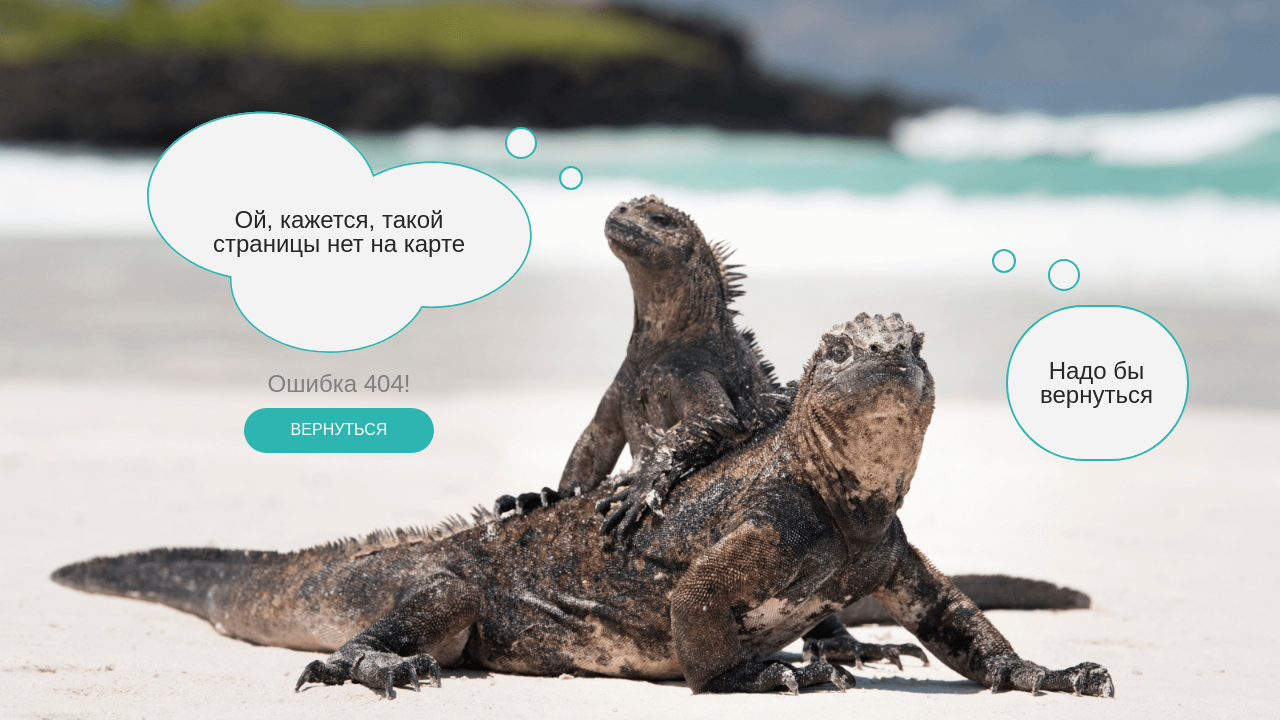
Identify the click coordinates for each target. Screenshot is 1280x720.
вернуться (339, 429)
